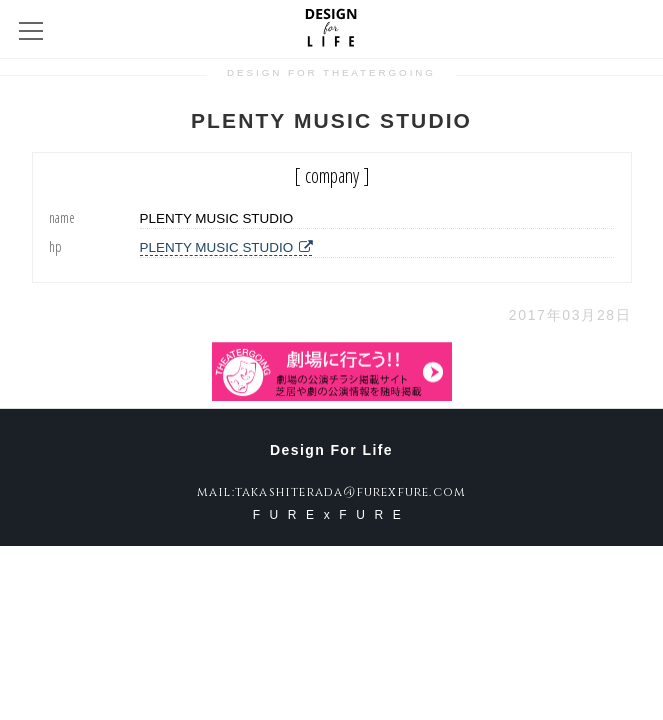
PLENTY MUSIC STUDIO (226, 247)
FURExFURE (332, 515)
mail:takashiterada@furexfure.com (331, 492)
